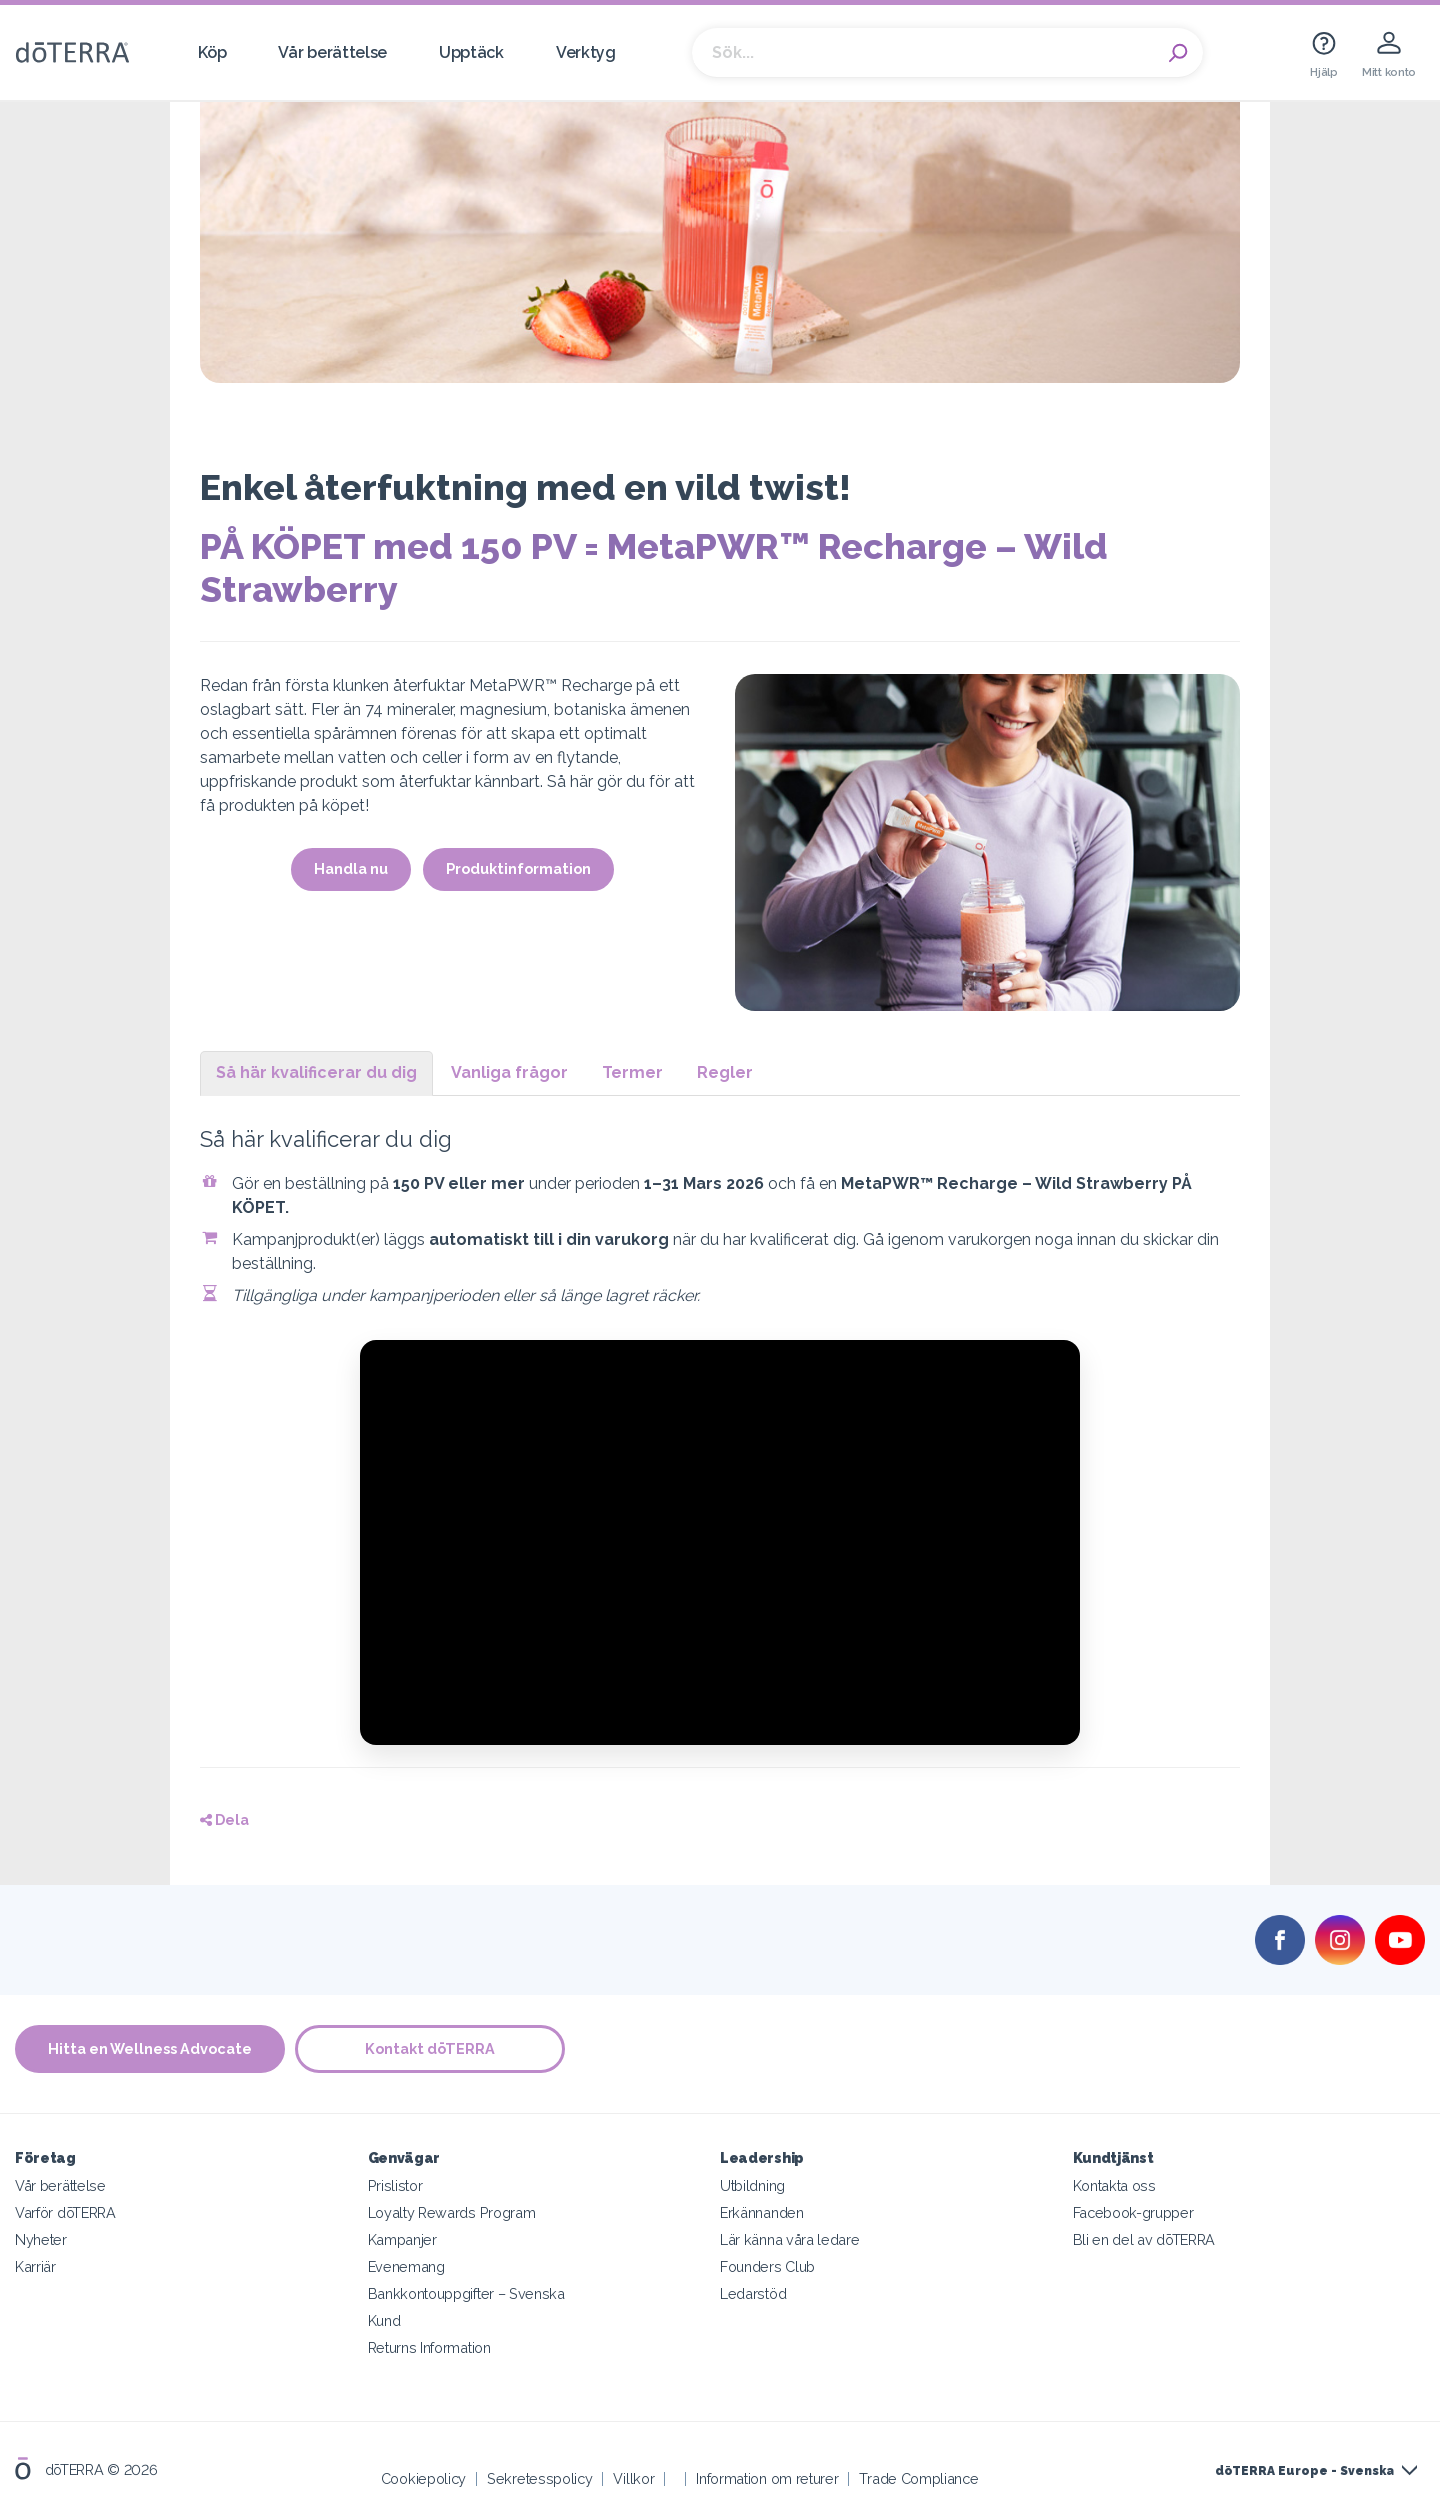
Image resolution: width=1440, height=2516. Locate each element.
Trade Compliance (918, 2478)
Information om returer (767, 2478)
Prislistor (395, 2185)
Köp (212, 52)
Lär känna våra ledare (790, 2239)
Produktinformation (518, 868)
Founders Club (767, 2266)
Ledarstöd (753, 2293)
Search (1178, 53)
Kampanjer (402, 2239)
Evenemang (406, 2266)
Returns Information (429, 2347)
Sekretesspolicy (539, 2478)
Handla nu (351, 868)
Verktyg (586, 52)
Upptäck (471, 52)
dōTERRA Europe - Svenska (1304, 2471)
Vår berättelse (332, 52)
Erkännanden (762, 2212)
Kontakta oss (1114, 2185)
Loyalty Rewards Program (452, 2212)
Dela (224, 1819)
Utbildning (752, 2185)
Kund (384, 2320)
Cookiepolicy (423, 2478)
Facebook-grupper (1133, 2212)
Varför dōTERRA (65, 2212)
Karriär (35, 2266)
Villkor (633, 2478)
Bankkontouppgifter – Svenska (466, 2293)
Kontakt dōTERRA (430, 2048)
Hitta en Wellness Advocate (150, 2048)
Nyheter (41, 2239)
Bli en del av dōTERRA (1144, 2239)
